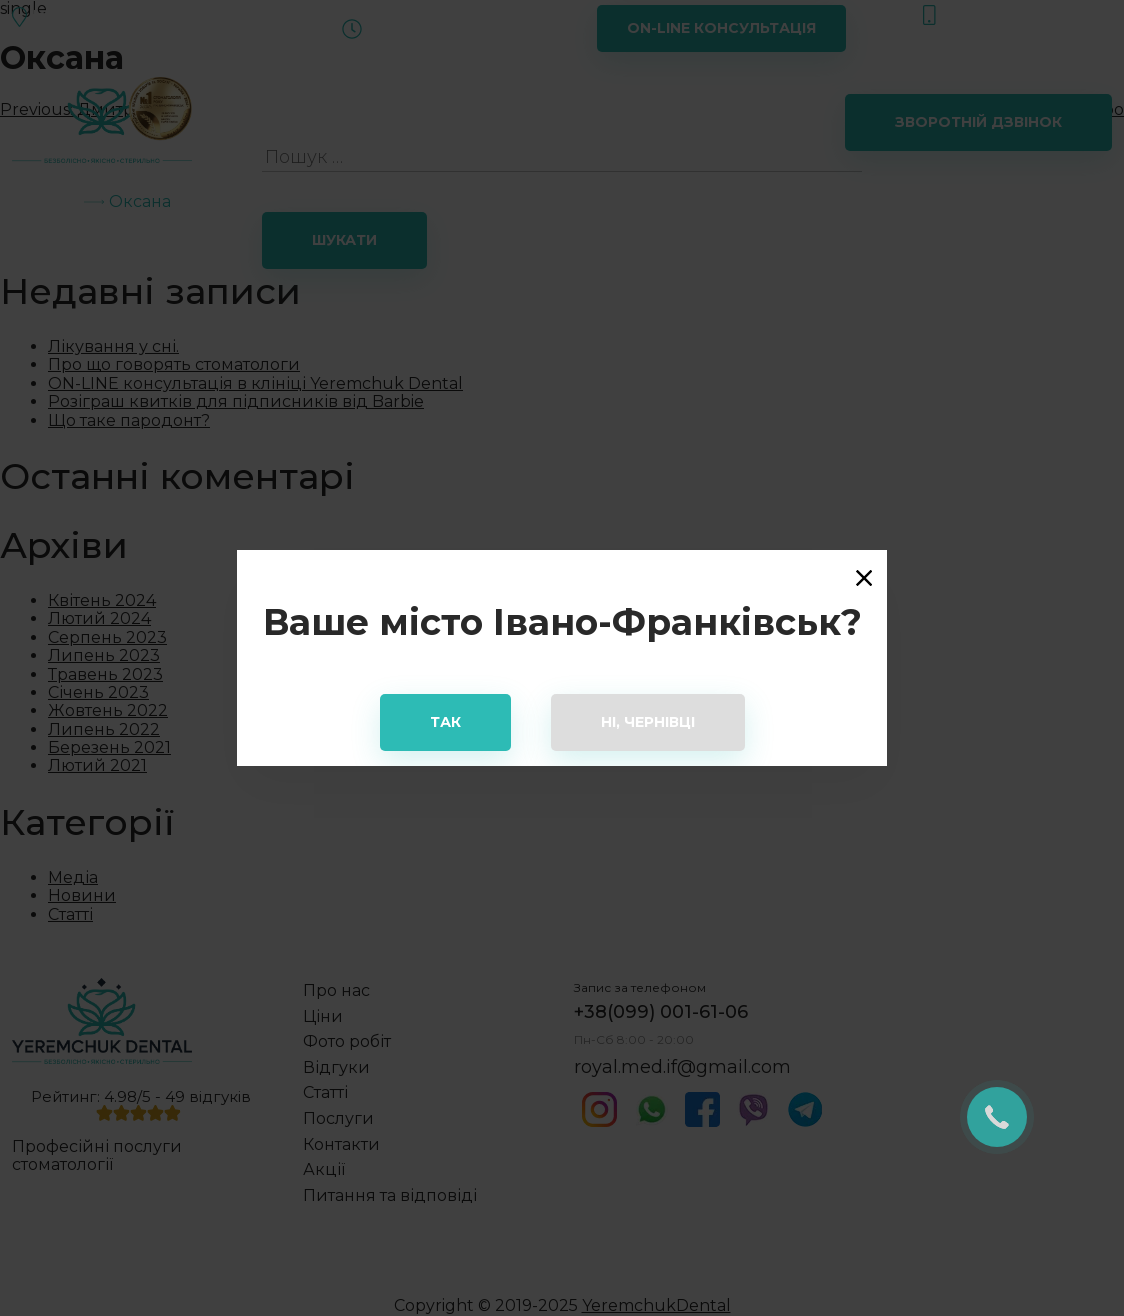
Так (445, 722)
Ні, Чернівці (648, 722)
